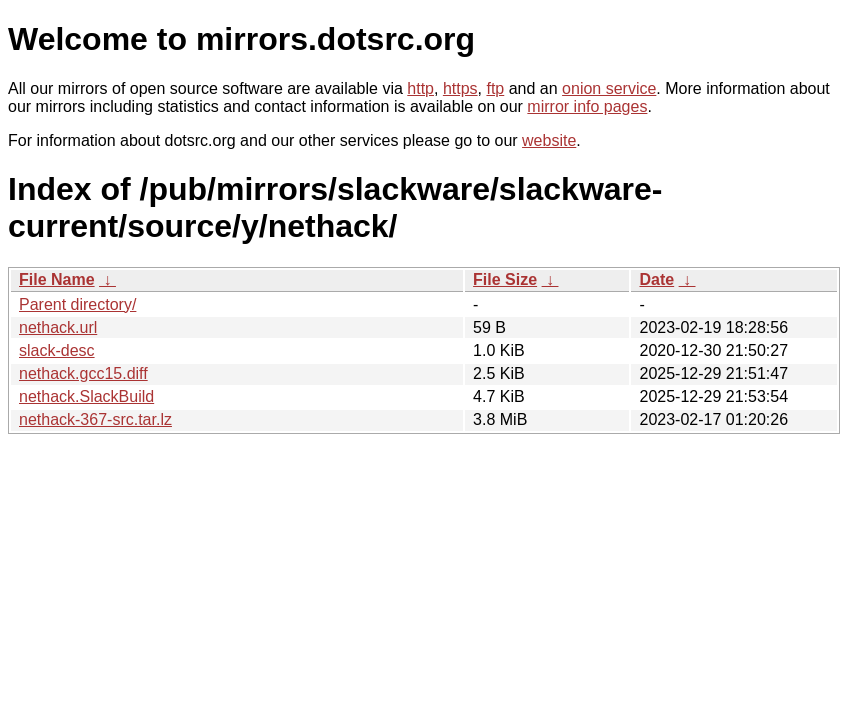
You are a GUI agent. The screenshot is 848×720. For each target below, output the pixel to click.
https (460, 88)
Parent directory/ (77, 304)
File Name (57, 279)
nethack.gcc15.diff (83, 373)
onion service (609, 88)
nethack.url (58, 327)
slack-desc (57, 350)
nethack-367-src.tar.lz (95, 419)
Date (656, 279)
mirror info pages (587, 106)
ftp (495, 88)
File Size (505, 279)
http (420, 88)
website (549, 140)
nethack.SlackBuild (86, 396)
